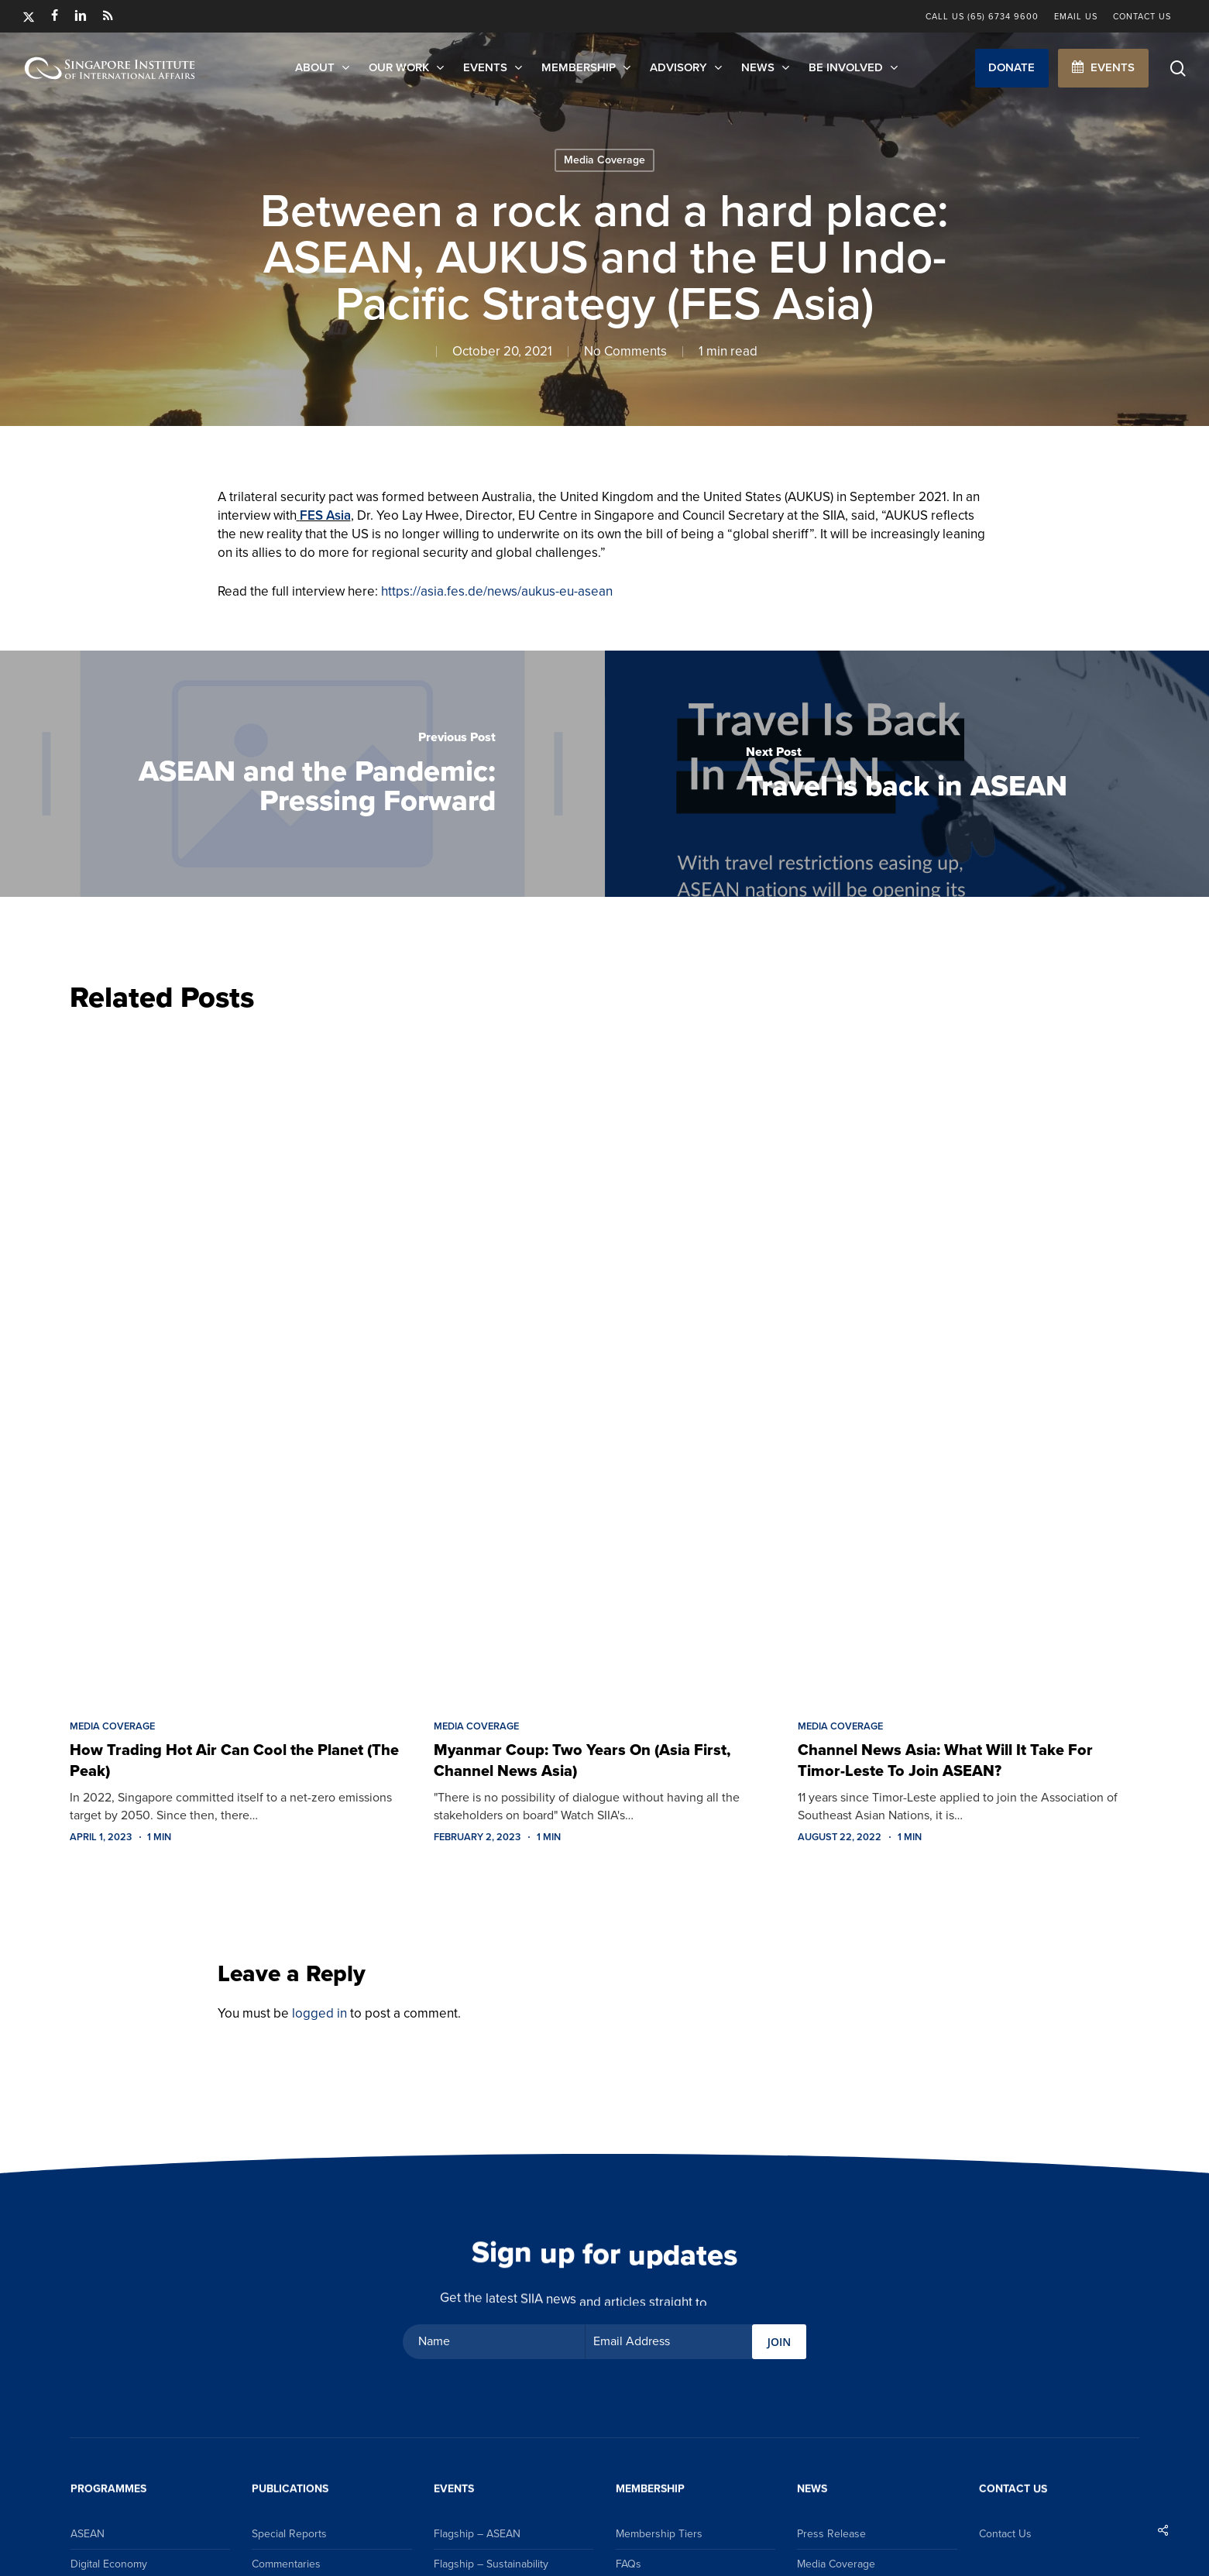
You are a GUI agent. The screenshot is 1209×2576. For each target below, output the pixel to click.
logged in (319, 2013)
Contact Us (1005, 2534)
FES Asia (325, 515)
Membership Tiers (659, 2534)
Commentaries (286, 2564)
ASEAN (87, 2534)
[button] (1012, 68)
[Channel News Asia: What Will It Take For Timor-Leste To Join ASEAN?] (968, 1362)
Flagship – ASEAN (477, 2534)
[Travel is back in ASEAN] (907, 774)
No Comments (625, 351)
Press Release (831, 2534)
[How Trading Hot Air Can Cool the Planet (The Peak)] (240, 1362)
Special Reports (289, 2534)
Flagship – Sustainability (491, 2564)
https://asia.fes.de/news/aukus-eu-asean (497, 591)
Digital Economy (108, 2564)
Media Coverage (604, 160)
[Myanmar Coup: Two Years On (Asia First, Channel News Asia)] (604, 1362)
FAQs (628, 2564)
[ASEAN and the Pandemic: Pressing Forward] (302, 774)
